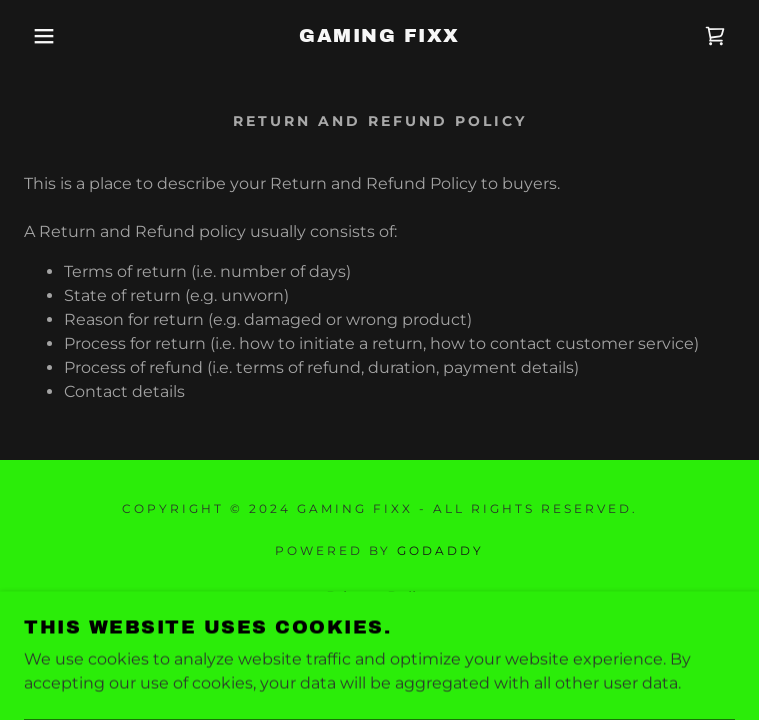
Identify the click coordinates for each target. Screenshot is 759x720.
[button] (49, 36)
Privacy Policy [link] (380, 597)
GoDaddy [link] (440, 550)
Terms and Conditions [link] (379, 624)
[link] (380, 36)
